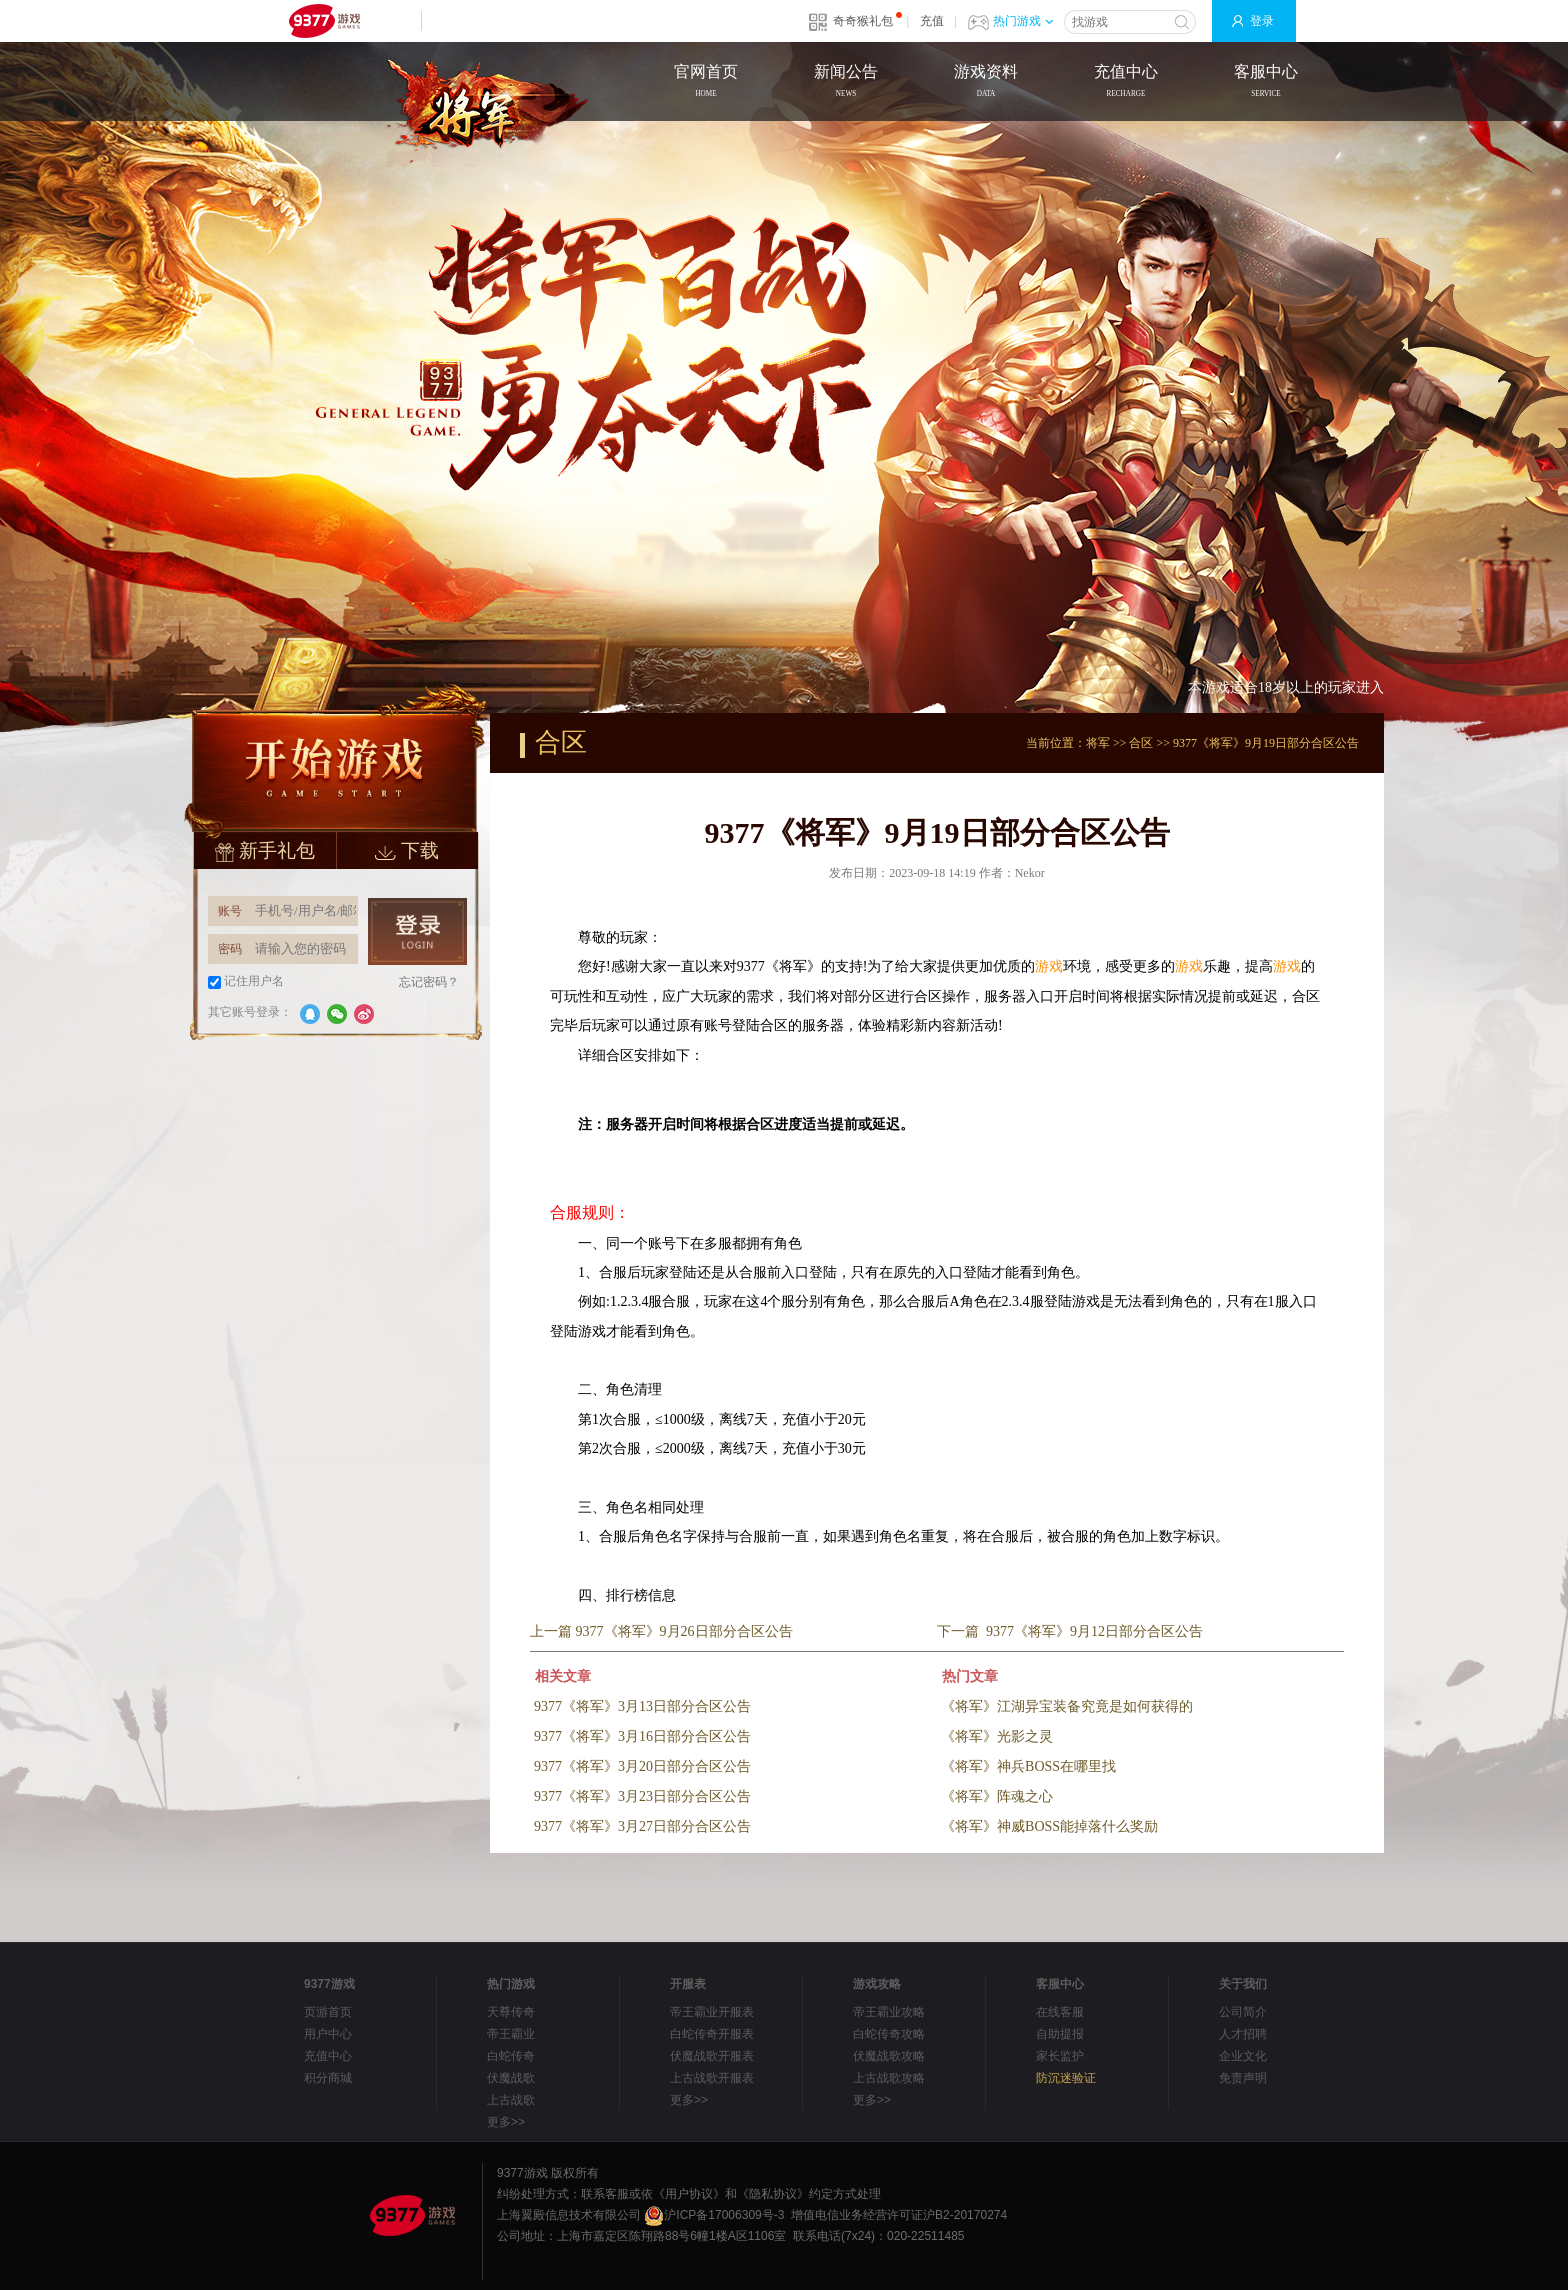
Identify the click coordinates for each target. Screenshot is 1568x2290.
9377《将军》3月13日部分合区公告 (642, 1706)
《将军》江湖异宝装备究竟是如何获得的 (1067, 1706)
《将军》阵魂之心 (997, 1796)
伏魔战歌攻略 (889, 2056)
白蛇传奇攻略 (889, 2034)
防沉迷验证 (1066, 2078)
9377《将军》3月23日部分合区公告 (642, 1796)
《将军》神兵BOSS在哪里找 (1028, 1766)
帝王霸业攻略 (889, 2012)
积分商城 (328, 2078)
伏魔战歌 (511, 2078)
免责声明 (1243, 2078)
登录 (1262, 21)
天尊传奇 (511, 2012)
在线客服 (1060, 2012)
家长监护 (1060, 2056)
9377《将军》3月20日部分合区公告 (642, 1766)
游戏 (1049, 966)
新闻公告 (846, 82)
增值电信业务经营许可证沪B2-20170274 (899, 2215)
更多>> (506, 2122)
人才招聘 (1243, 2034)
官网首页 (706, 82)
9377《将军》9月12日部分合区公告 (1094, 1631)
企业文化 (1243, 2056)
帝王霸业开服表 (712, 2012)
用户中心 (328, 2034)
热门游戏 (1023, 21)
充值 (932, 21)
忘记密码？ (429, 982)
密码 (230, 949)
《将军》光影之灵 (997, 1736)
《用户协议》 (689, 2194)
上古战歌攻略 (889, 2078)
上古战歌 (511, 2100)
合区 (1141, 743)
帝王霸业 (511, 2034)
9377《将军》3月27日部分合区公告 (642, 1826)
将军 (1098, 743)
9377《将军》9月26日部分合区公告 (684, 1631)
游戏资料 (986, 82)
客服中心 (1266, 82)
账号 (230, 911)
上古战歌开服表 (712, 2078)
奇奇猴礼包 (863, 21)
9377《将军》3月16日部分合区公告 (642, 1736)
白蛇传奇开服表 (712, 2034)
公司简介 (1243, 2012)
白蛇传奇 (511, 2056)
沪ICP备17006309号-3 (714, 2215)
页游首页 (328, 2012)
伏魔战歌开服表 (712, 2056)
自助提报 (1060, 2034)
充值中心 (1126, 82)
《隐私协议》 (773, 2194)
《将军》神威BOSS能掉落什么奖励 (1049, 1826)
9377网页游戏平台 (324, 21)
